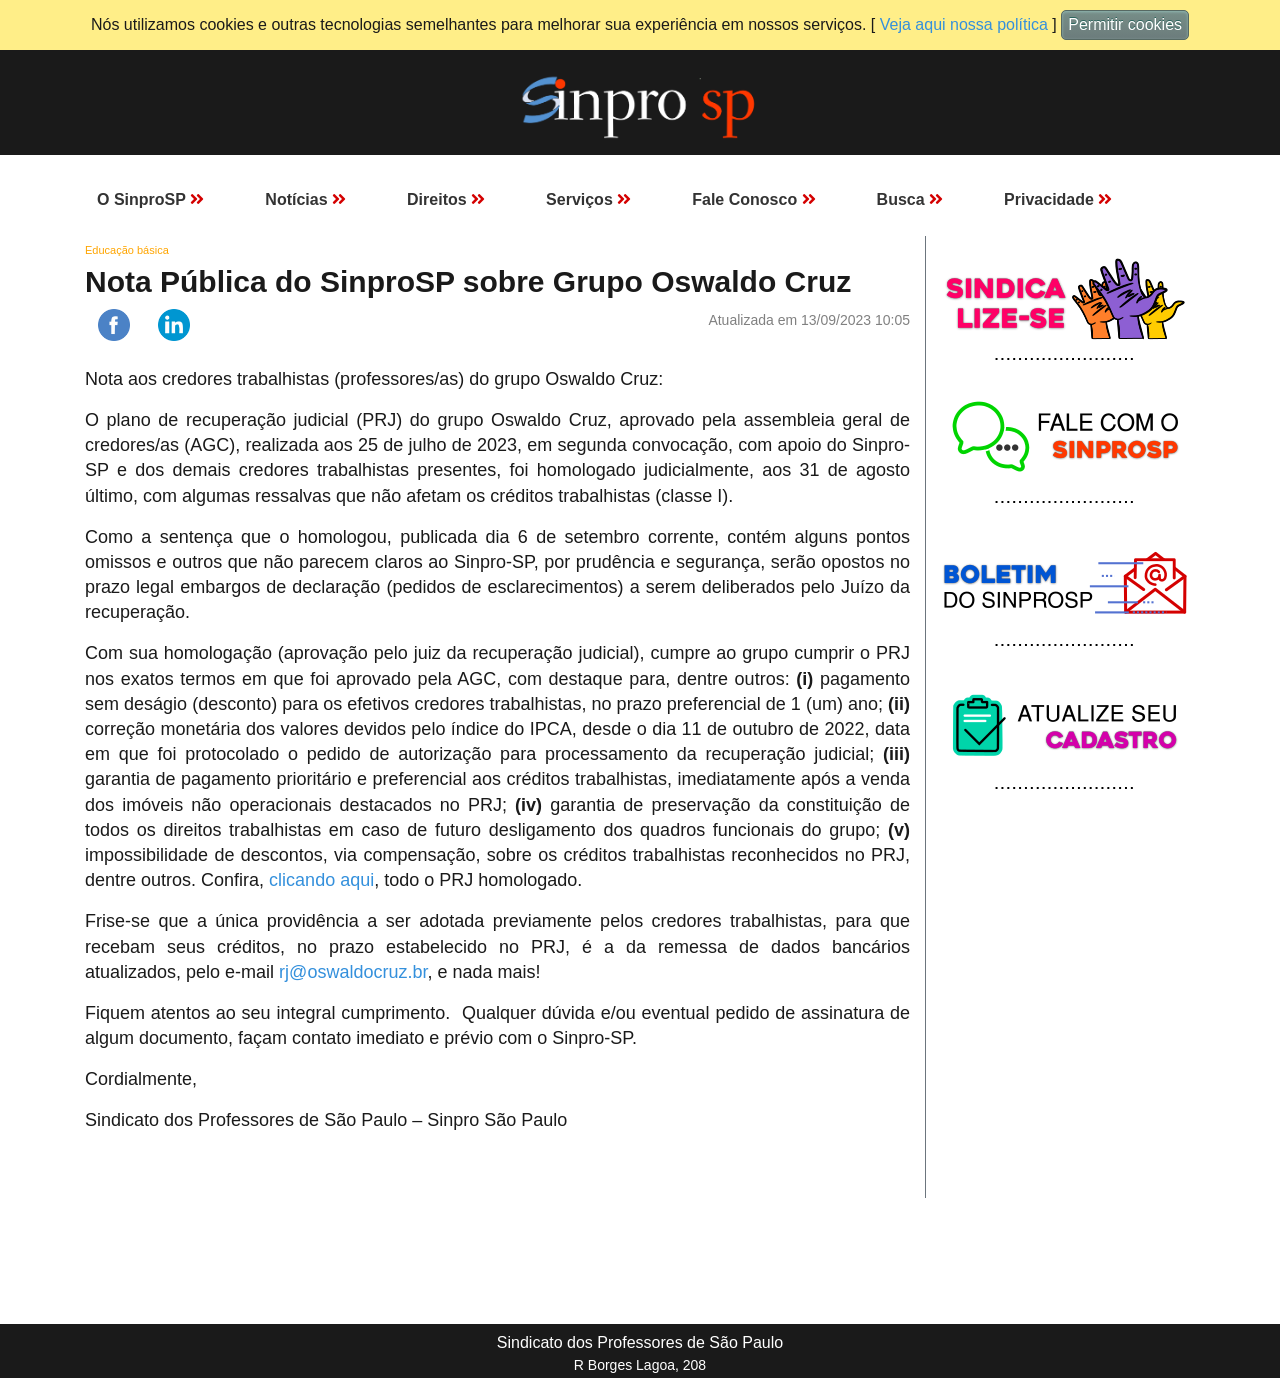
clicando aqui (321, 880)
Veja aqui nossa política (964, 24)
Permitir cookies (1125, 24)
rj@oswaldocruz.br (353, 972)
